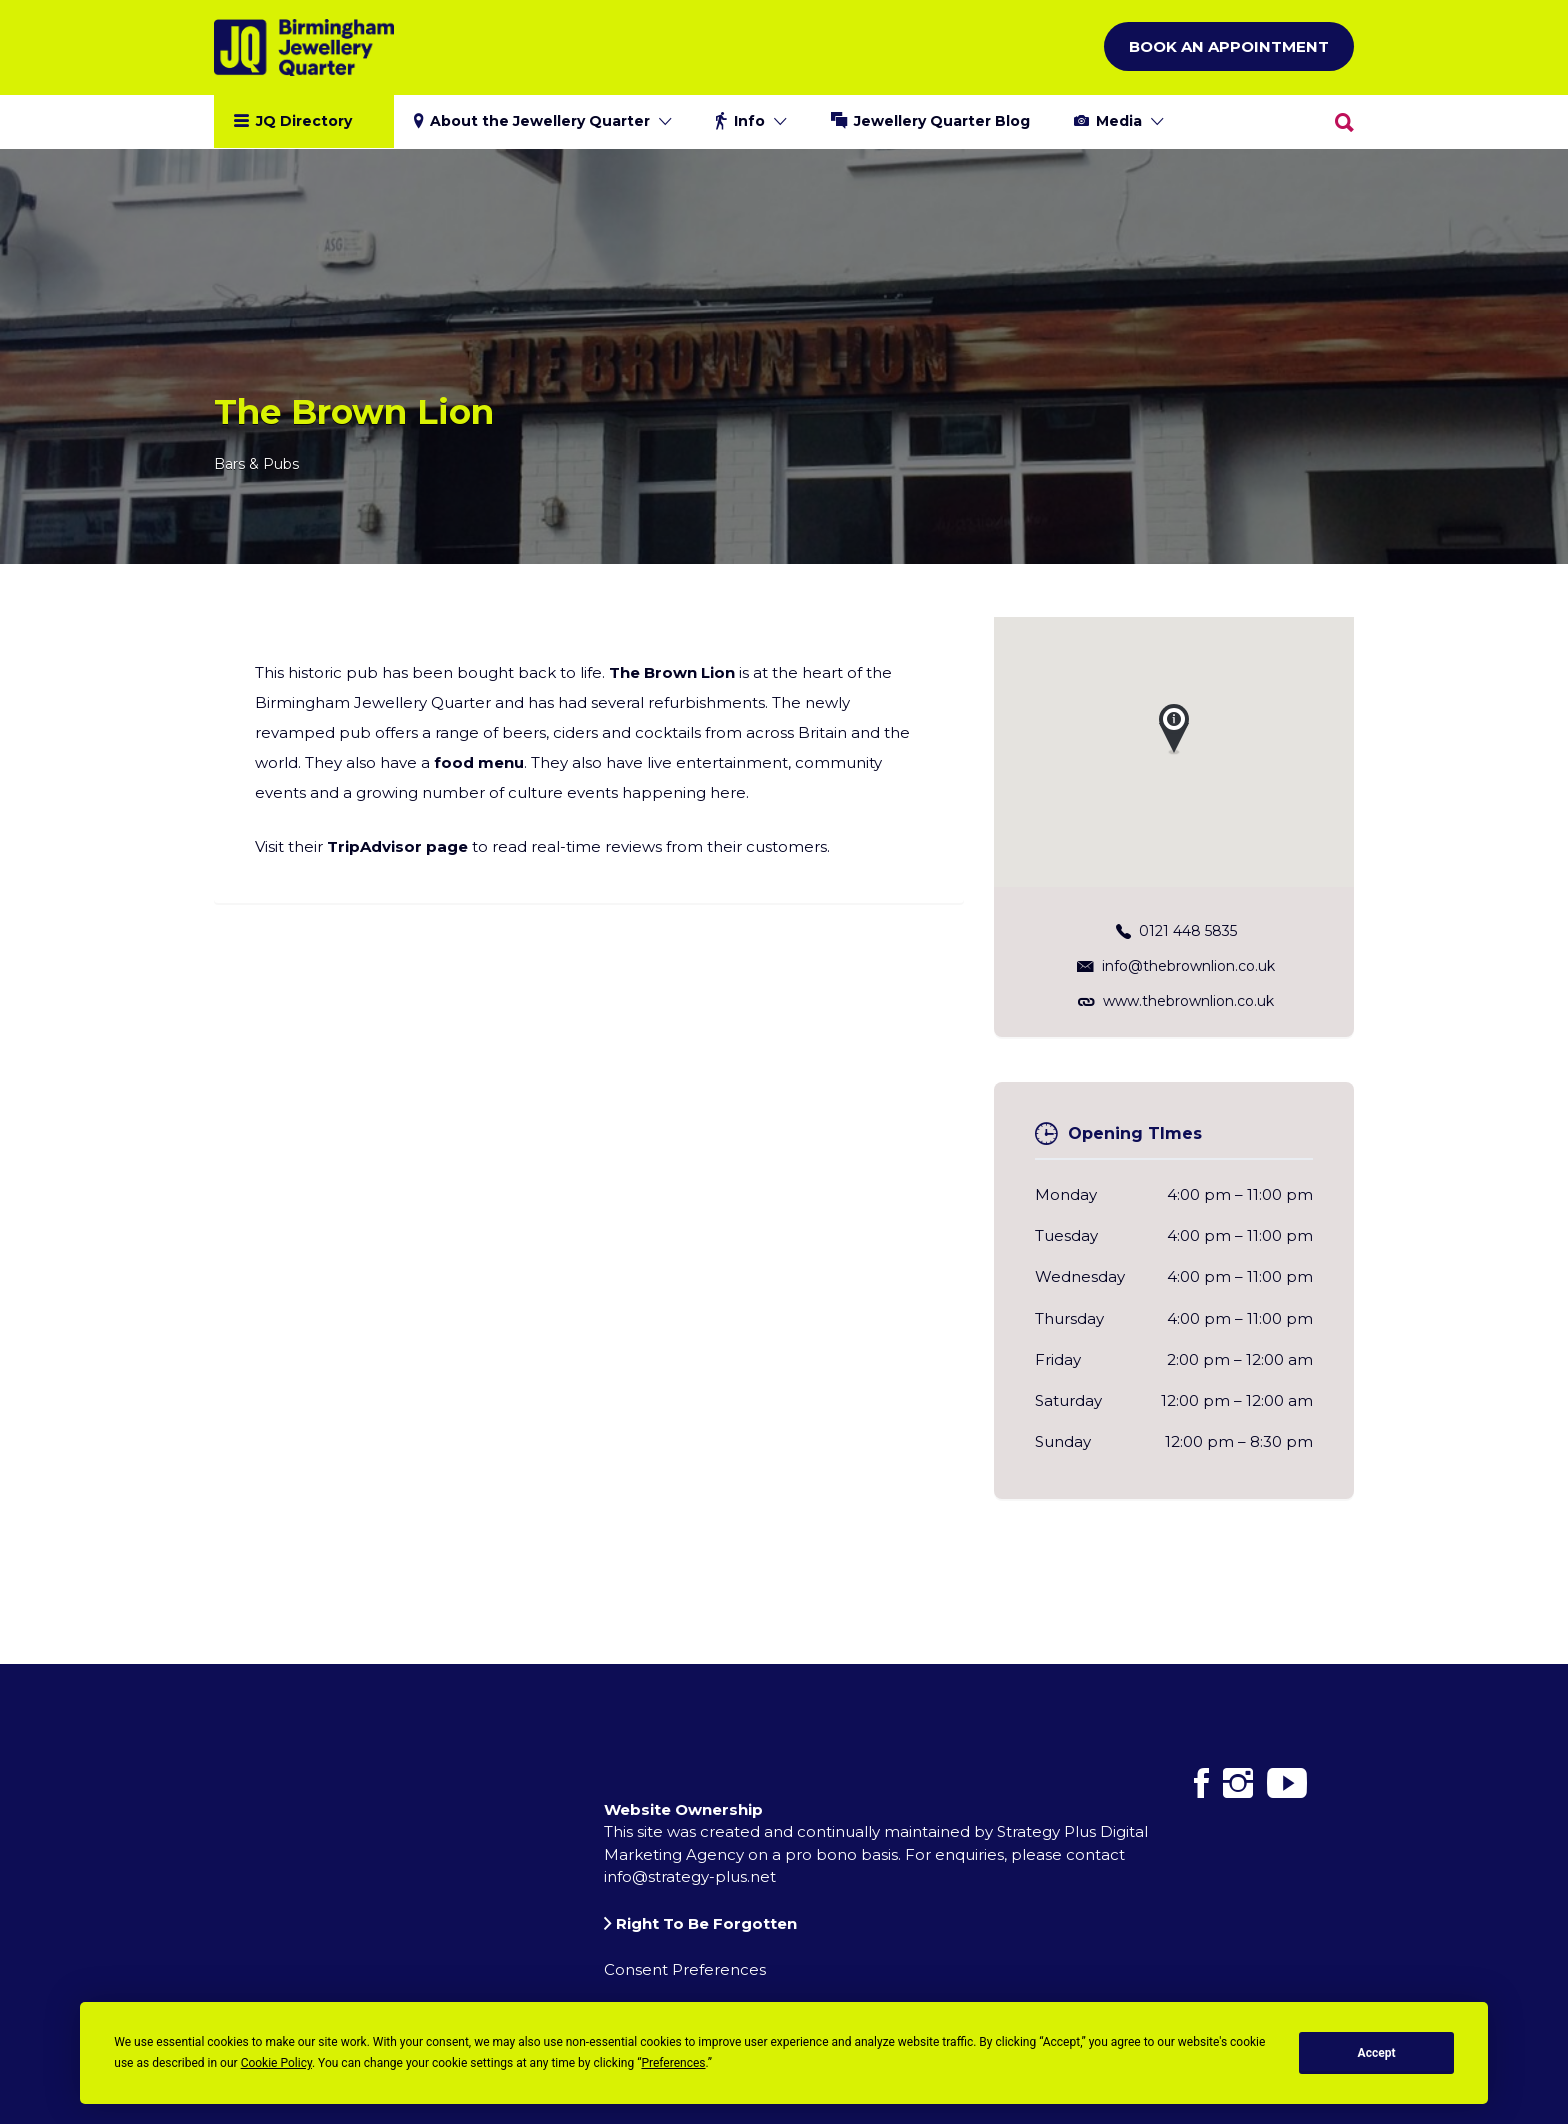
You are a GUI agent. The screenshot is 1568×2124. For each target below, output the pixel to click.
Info (749, 121)
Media (1119, 121)
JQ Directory (304, 121)
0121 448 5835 (1188, 930)
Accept (1377, 2053)
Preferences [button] (673, 2063)
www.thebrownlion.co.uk (1188, 1000)
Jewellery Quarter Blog (942, 121)
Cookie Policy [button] (276, 2063)
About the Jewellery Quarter (540, 121)
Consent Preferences (685, 1969)
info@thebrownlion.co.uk (1188, 965)
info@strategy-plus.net (690, 1876)
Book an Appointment (1229, 46)
